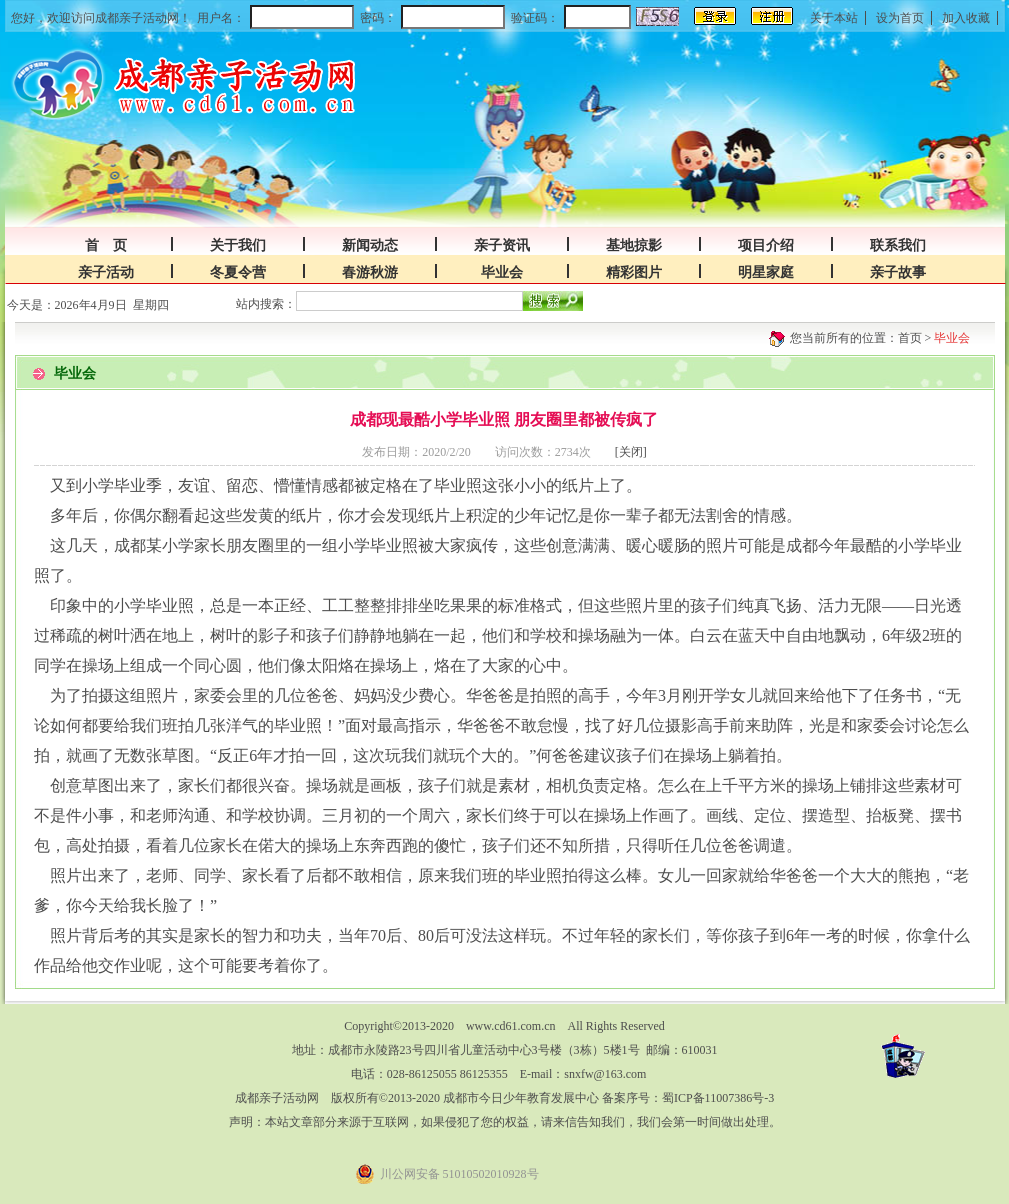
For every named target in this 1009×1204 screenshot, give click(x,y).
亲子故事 (898, 272)
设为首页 (900, 18)
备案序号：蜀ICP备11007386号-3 (688, 1098)
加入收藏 (966, 18)
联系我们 (898, 245)
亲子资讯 (502, 245)
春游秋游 (370, 272)
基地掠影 (634, 245)
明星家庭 (766, 272)
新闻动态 (370, 245)
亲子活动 (106, 272)
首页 (910, 338)
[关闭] (631, 452)
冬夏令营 (238, 272)
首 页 (106, 245)
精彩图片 (634, 272)
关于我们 (238, 245)
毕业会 (502, 272)
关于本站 (834, 18)
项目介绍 (766, 245)
